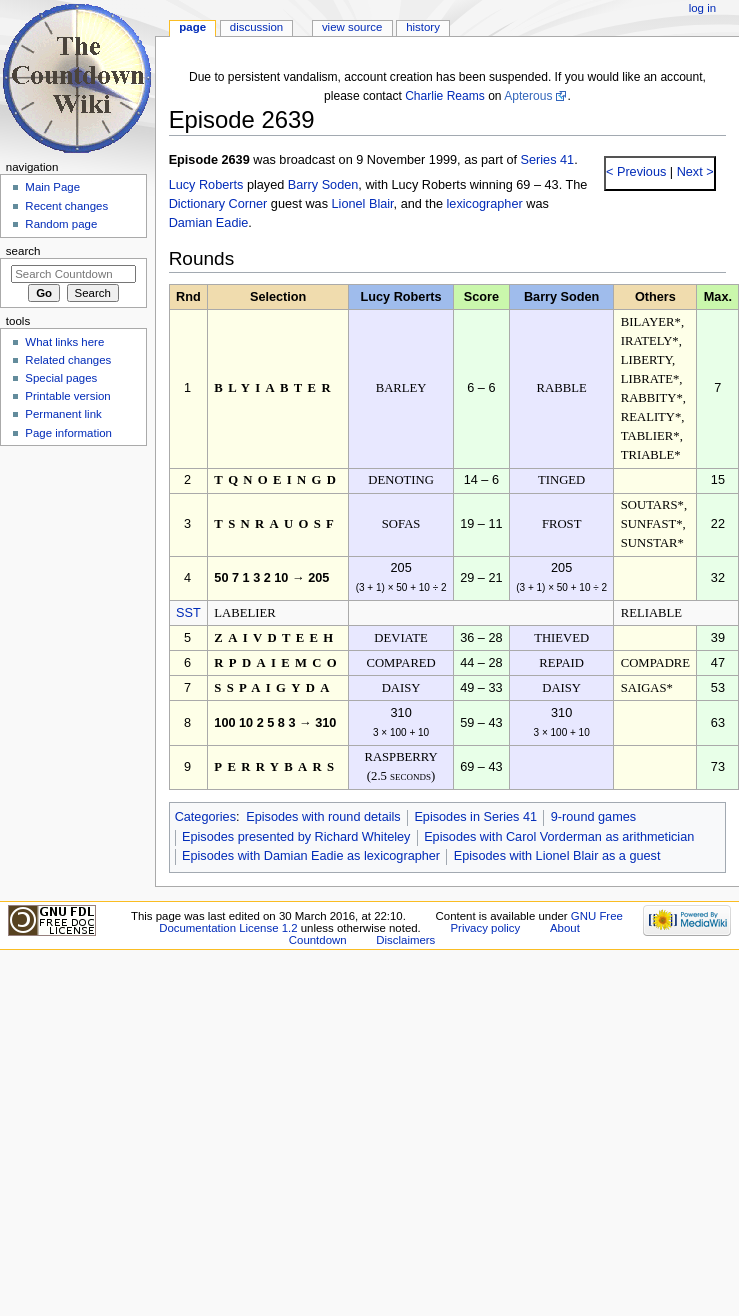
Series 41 (548, 160)
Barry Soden (323, 185)
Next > (693, 172)
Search (23, 251)
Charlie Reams (445, 96)
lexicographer (485, 204)
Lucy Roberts (206, 185)
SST (188, 613)
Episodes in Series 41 (475, 817)
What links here (64, 342)
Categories (205, 817)
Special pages (61, 378)
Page (192, 27)
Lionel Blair (363, 204)
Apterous (528, 96)
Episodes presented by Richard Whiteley (296, 837)
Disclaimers (405, 940)
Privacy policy (485, 928)
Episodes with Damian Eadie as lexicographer (311, 856)
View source (352, 27)
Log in (702, 8)
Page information (68, 433)
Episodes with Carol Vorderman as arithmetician (559, 837)
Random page (61, 224)
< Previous (636, 172)
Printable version (67, 396)
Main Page (52, 187)
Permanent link (63, 414)
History (423, 27)
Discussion (256, 27)
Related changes (68, 360)
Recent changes (66, 206)
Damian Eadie (209, 223)
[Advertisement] (73, 603)
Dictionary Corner (218, 204)
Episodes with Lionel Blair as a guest (557, 856)
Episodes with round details (323, 817)
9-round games (593, 817)
